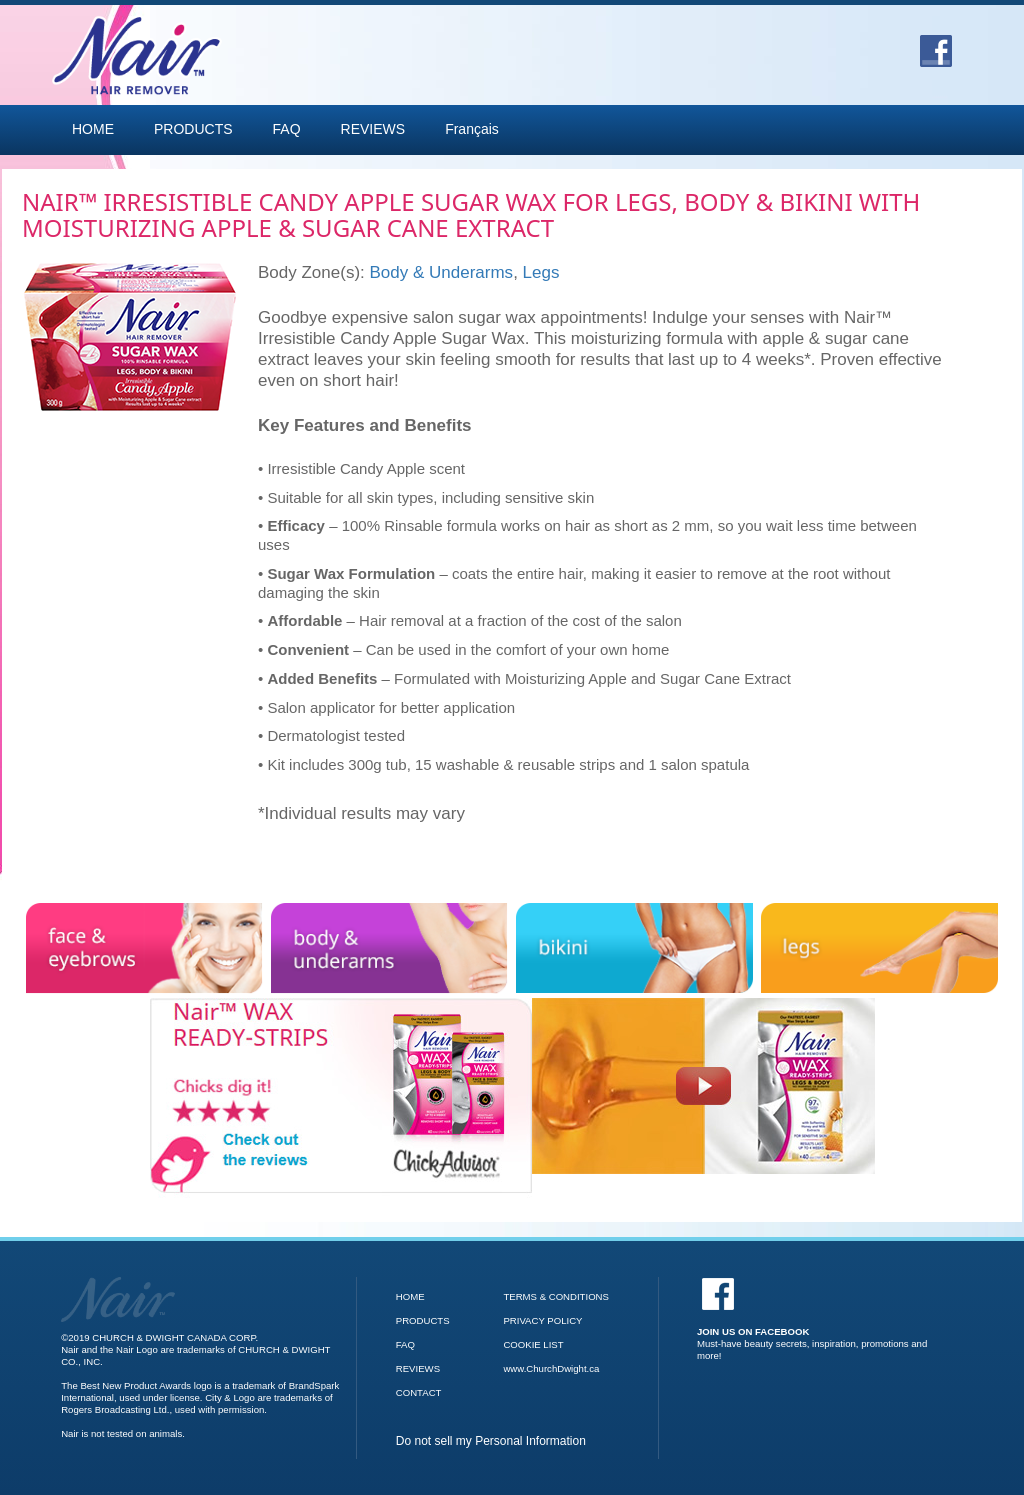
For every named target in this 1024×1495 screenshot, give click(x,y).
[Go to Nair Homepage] (118, 1282)
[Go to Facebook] (936, 44)
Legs (541, 272)
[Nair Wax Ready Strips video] (703, 1086)
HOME (93, 129)
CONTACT (419, 1392)
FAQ (287, 129)
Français (472, 129)
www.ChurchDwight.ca (551, 1368)
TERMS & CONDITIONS (556, 1296)
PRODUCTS (193, 129)
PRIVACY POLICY (542, 1320)
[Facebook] (815, 1319)
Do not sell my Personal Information (491, 1441)
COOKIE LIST (533, 1344)
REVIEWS (373, 129)
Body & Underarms (442, 272)
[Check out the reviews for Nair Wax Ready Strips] (341, 1007)
